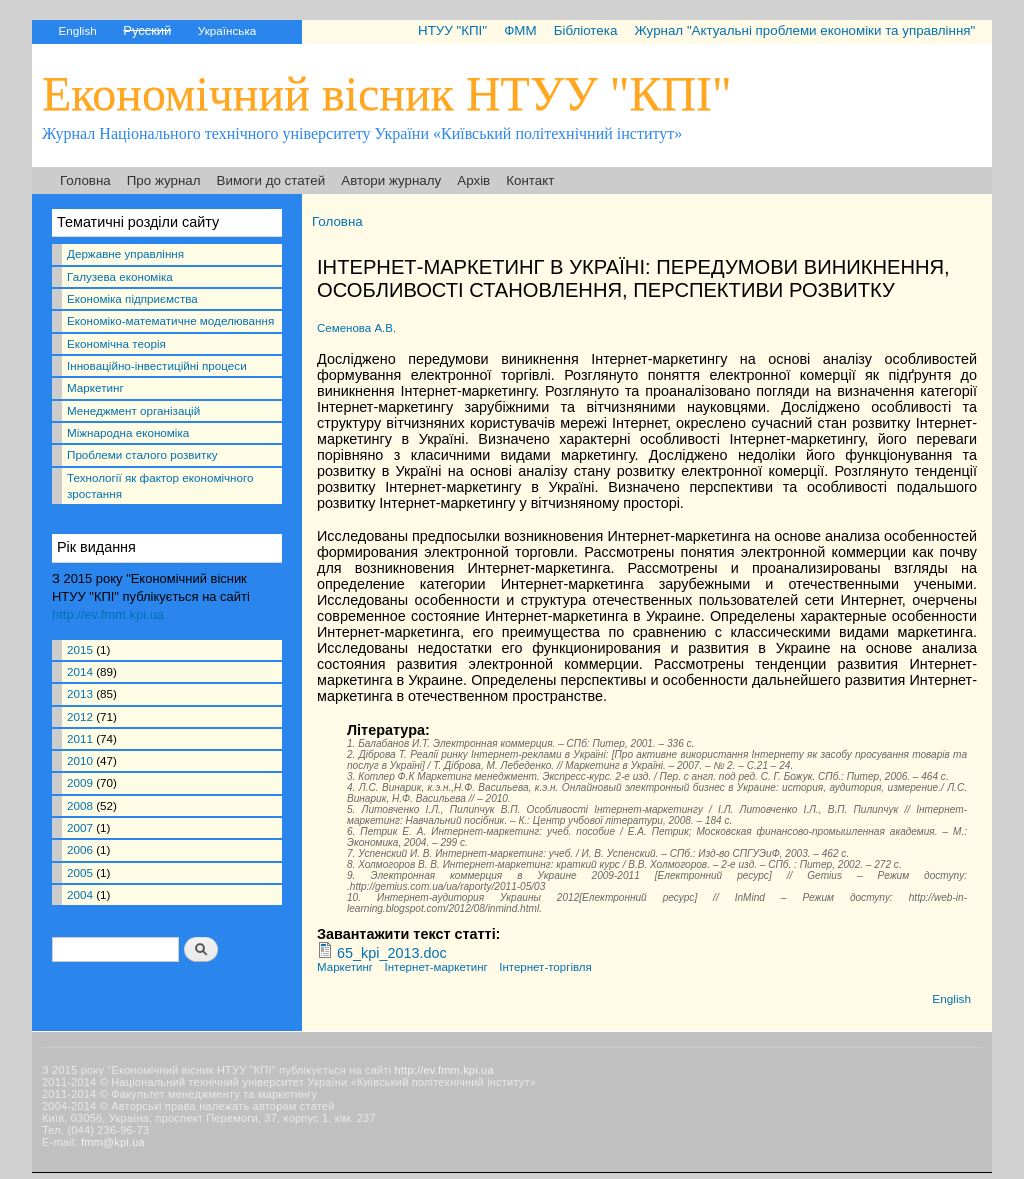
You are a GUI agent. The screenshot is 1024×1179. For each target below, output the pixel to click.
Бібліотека (586, 30)
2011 (80, 738)
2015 (80, 649)
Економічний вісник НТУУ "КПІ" (387, 93)
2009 (80, 782)
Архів (473, 180)
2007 (80, 827)
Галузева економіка (120, 276)
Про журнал (164, 180)
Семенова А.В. (356, 328)
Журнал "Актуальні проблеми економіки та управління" (804, 30)
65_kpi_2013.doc (392, 953)
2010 (80, 760)
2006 (80, 849)
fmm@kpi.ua (113, 1142)
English (77, 30)
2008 (80, 805)
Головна (85, 180)
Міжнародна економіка (128, 432)
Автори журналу (391, 180)
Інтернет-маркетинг (436, 967)
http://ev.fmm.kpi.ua (108, 614)
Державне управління (125, 253)
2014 (80, 671)
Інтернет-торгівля (545, 967)
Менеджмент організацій (133, 410)
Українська (227, 30)
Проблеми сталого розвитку (142, 454)
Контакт (530, 180)
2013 (80, 693)
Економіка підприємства (132, 298)
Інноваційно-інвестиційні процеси (157, 365)
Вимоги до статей (271, 180)
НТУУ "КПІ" (452, 30)
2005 (80, 872)
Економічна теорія (116, 343)
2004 (80, 894)
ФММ (520, 30)
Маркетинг (95, 387)
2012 (80, 716)
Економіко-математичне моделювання (170, 320)
